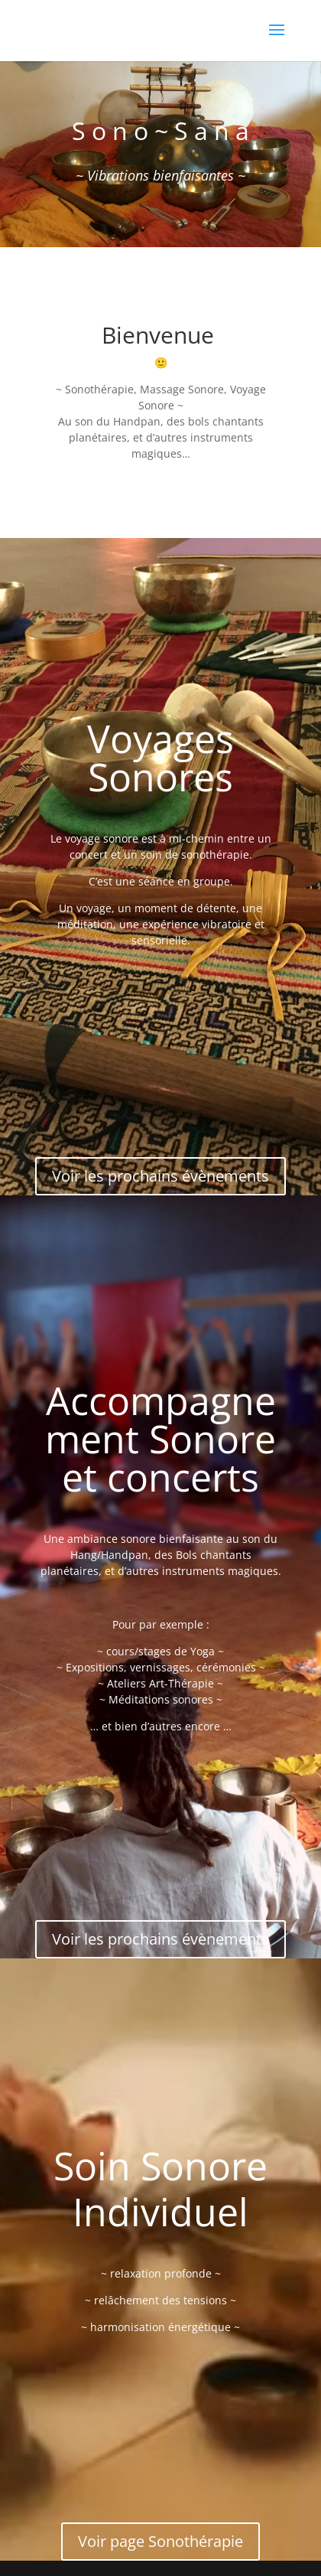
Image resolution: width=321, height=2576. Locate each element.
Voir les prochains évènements (160, 1176)
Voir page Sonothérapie (160, 2541)
